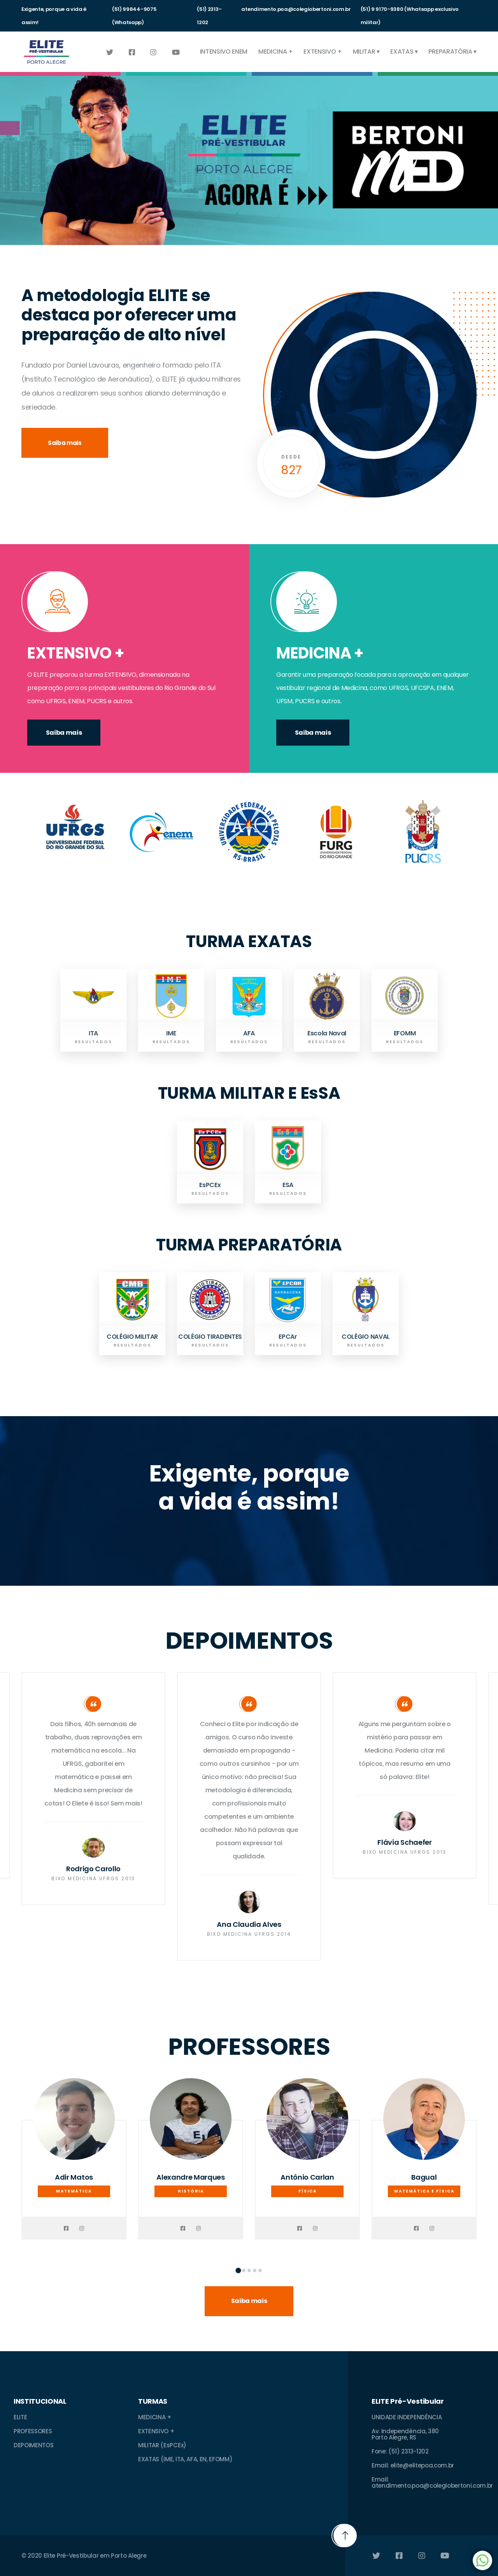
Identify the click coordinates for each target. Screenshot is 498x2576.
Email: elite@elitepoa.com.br (413, 2465)
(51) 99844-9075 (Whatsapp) (134, 15)
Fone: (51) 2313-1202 (400, 2451)
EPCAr (288, 1336)
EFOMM (405, 1033)
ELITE (20, 2417)
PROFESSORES (33, 2431)
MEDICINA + (275, 51)
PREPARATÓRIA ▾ (452, 51)
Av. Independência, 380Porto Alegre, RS (405, 2434)
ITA (93, 1033)
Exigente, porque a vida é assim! (53, 15)
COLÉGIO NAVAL (366, 1336)
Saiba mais (65, 443)
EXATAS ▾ (403, 51)
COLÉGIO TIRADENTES (210, 1336)
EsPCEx (210, 1184)
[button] (238, 2270)
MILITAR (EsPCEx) (162, 2445)
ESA (287, 1184)
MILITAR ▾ (366, 51)
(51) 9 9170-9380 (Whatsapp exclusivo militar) (410, 15)
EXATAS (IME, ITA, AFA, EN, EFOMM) (185, 2459)
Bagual (424, 2177)
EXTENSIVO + (322, 51)
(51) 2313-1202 (209, 15)
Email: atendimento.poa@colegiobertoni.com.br (432, 2482)
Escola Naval (326, 1033)
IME (171, 1033)
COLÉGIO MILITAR (132, 1336)
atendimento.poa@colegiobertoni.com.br (296, 9)
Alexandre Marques (190, 2177)
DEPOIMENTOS (33, 2445)
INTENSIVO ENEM (224, 51)
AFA (249, 1033)
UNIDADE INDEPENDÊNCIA (407, 2417)
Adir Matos (74, 2177)
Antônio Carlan (307, 2177)
